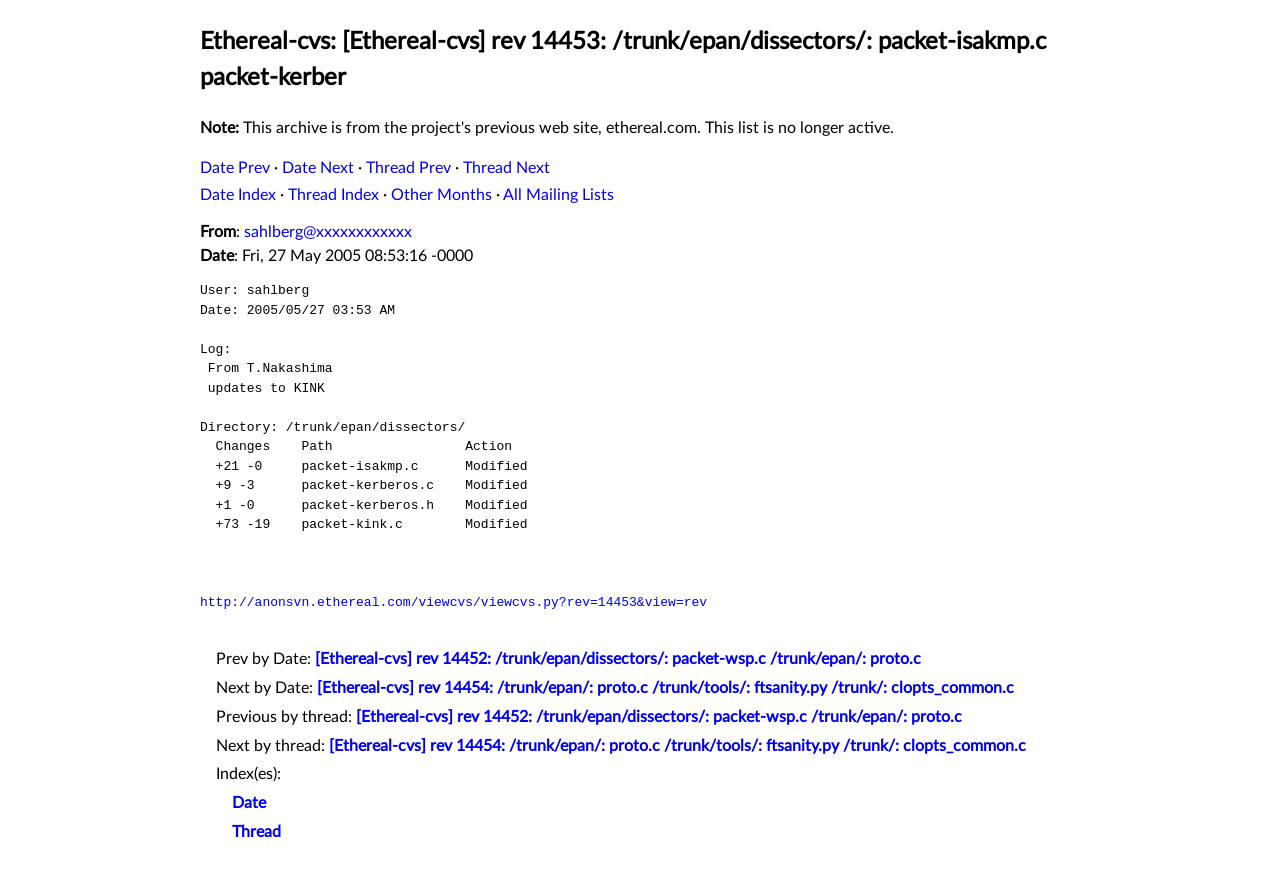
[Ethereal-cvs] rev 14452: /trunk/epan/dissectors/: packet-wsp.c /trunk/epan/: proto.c (618, 659)
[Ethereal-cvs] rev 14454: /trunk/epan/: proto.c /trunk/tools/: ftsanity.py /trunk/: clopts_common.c (665, 688)
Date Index (238, 195)
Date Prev (235, 168)
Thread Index (333, 195)
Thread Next (506, 168)
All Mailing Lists (558, 195)
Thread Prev (408, 168)
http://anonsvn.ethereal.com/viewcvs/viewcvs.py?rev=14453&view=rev (453, 602)
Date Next (318, 168)
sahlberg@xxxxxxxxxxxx (328, 232)
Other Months (441, 195)
